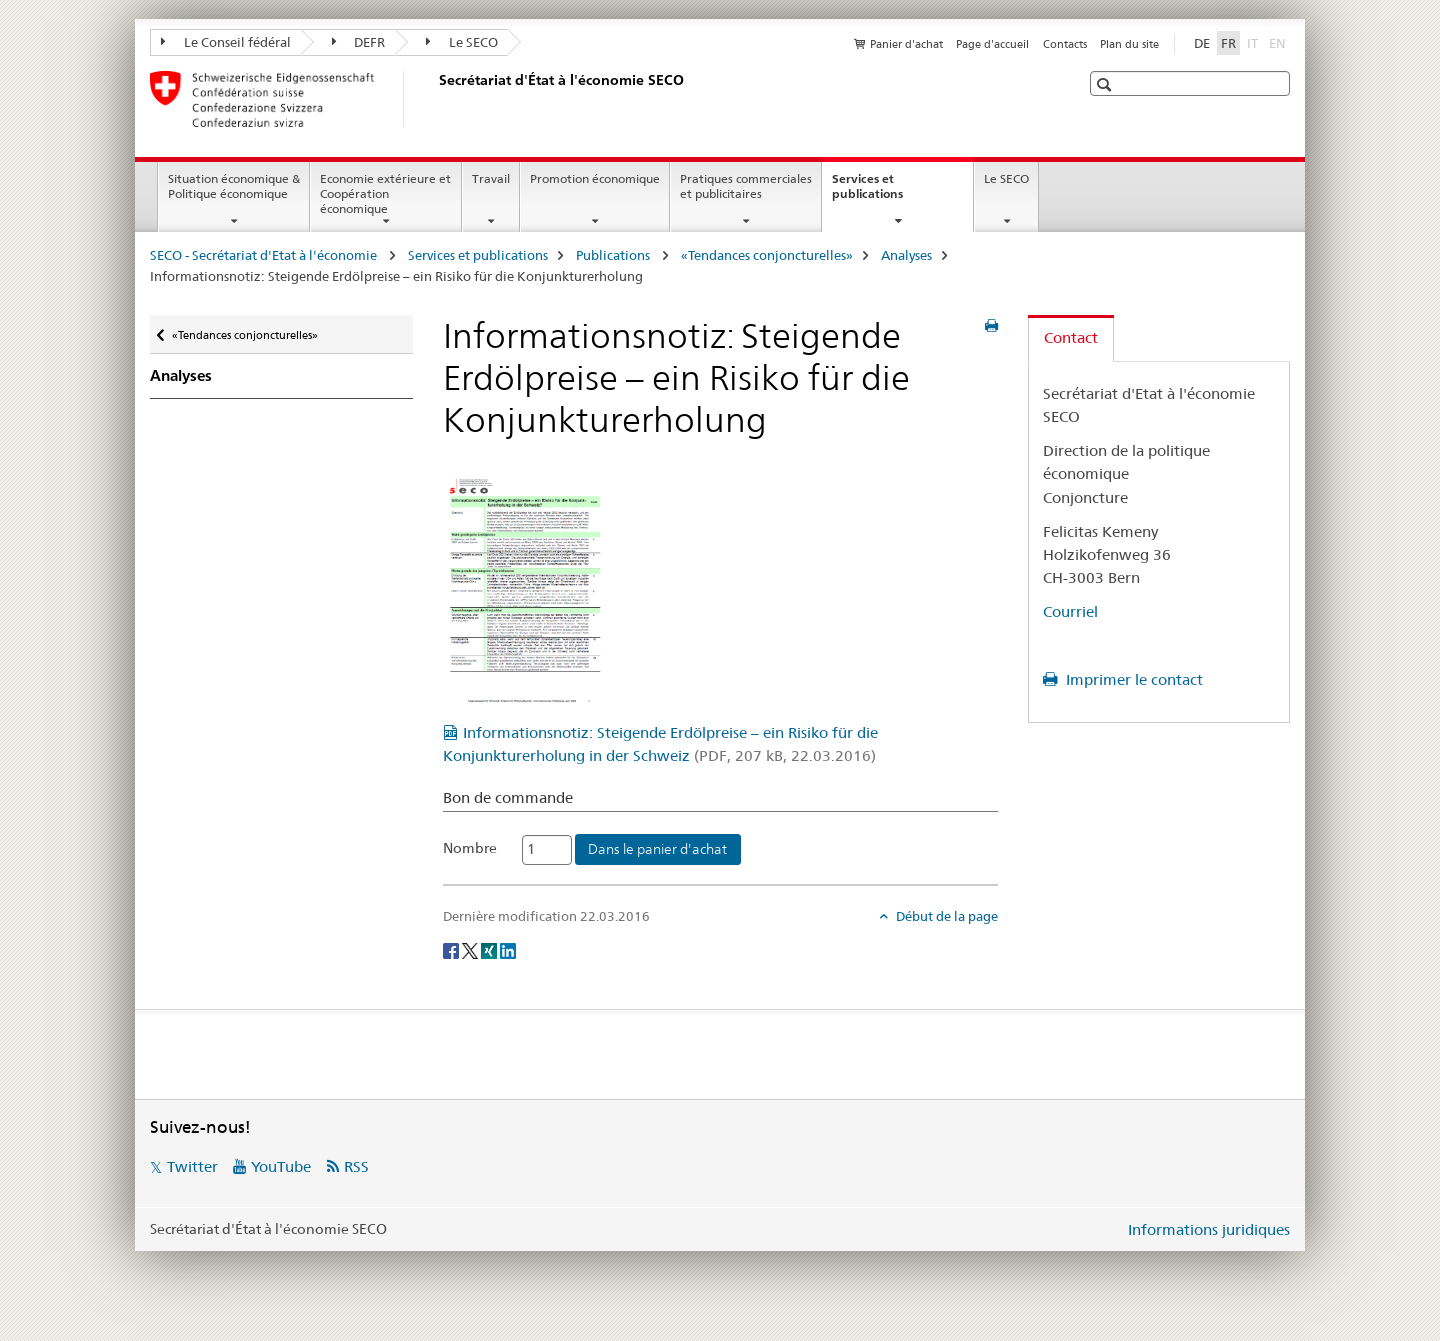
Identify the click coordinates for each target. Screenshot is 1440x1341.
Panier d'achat (906, 44)
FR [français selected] (1228, 43)
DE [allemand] (1202, 43)
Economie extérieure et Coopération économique (385, 193)
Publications (614, 255)
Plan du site (1129, 44)
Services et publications (889, 193)
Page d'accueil (992, 44)
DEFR (359, 42)
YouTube (281, 1166)
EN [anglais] (1279, 42)
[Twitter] (471, 950)
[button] (1106, 84)
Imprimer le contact (1132, 679)
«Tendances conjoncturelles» (767, 255)
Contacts (1065, 44)
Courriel (1070, 611)
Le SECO (462, 42)
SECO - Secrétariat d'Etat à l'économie (265, 255)
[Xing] (490, 950)
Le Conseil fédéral (226, 42)
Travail (491, 178)
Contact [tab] (1071, 337)
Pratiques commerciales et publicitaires (746, 186)
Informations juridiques (1209, 1229)
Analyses (906, 255)
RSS (356, 1166)
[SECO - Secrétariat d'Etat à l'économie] (435, 99)
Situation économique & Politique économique (234, 186)
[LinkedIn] (508, 950)
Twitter (192, 1166)
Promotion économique (595, 178)
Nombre (470, 848)
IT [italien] (1254, 42)
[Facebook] (452, 950)
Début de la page (945, 916)
